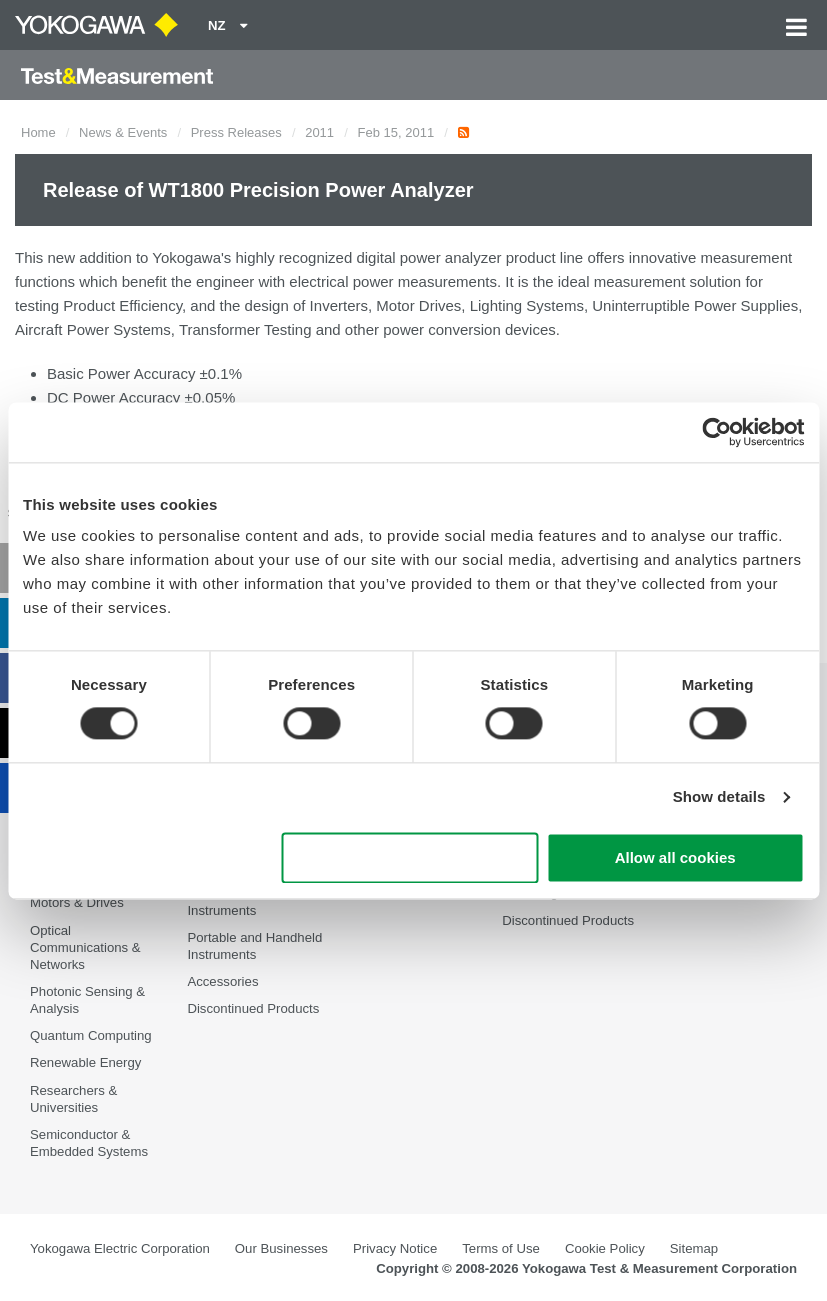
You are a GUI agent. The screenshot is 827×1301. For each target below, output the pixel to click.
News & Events (123, 132)
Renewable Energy (85, 1063)
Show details (719, 797)
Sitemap (694, 1248)
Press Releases (236, 132)
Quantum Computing (91, 1035)
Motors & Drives (77, 902)
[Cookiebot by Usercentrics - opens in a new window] (716, 432)
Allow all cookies (675, 857)
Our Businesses (281, 1248)
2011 (319, 132)
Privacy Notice (395, 1248)
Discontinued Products (253, 1008)
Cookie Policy (605, 1248)
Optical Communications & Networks (85, 947)
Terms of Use (501, 1248)
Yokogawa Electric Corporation (120, 1248)
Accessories (222, 981)
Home (38, 132)
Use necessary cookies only (410, 857)
